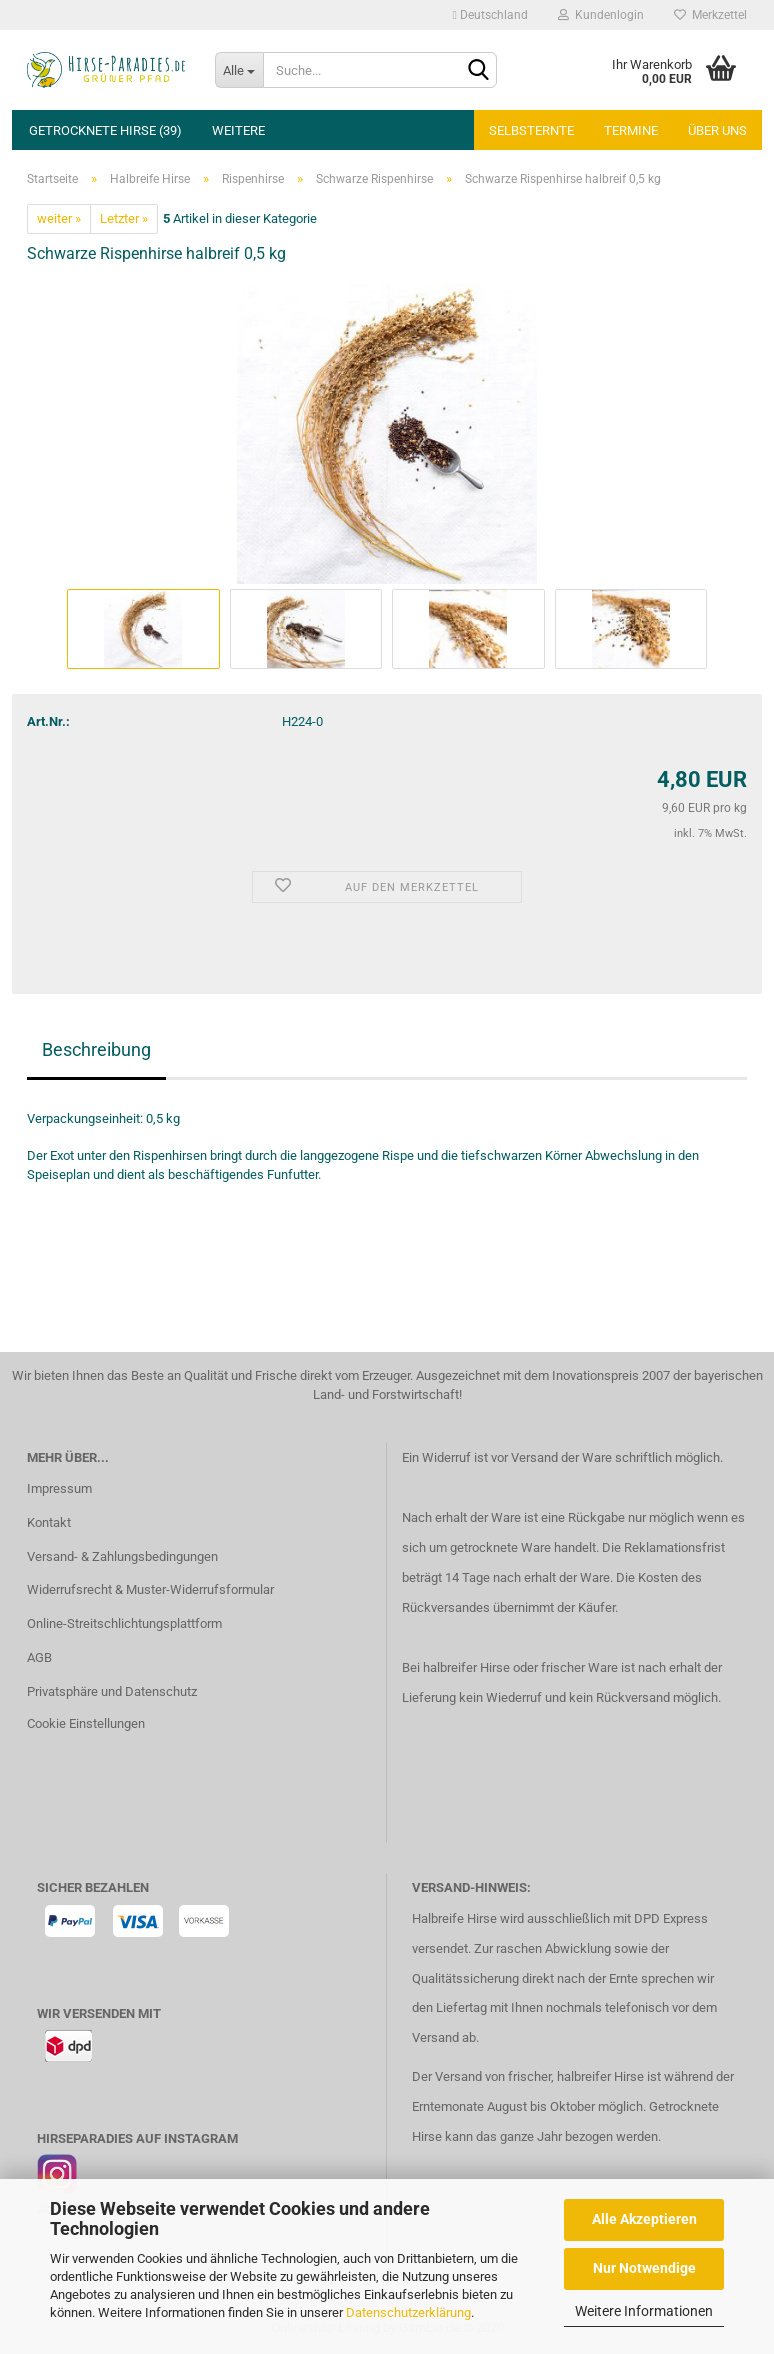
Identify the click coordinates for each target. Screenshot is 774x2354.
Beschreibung (96, 1049)
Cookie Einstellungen (86, 1723)
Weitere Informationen (644, 2311)
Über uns (717, 130)
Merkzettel (710, 15)
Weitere (238, 130)
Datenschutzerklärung (408, 2312)
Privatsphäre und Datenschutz (112, 1691)
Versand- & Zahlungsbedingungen (122, 1556)
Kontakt (49, 1522)
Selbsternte (531, 130)
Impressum (59, 1488)
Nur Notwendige (644, 2268)
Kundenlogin (601, 15)
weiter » (59, 218)
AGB (39, 1657)
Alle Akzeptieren (644, 2219)
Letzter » (124, 218)
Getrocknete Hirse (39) (105, 130)
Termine (631, 130)
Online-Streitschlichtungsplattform (124, 1623)
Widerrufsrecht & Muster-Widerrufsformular (150, 1589)
